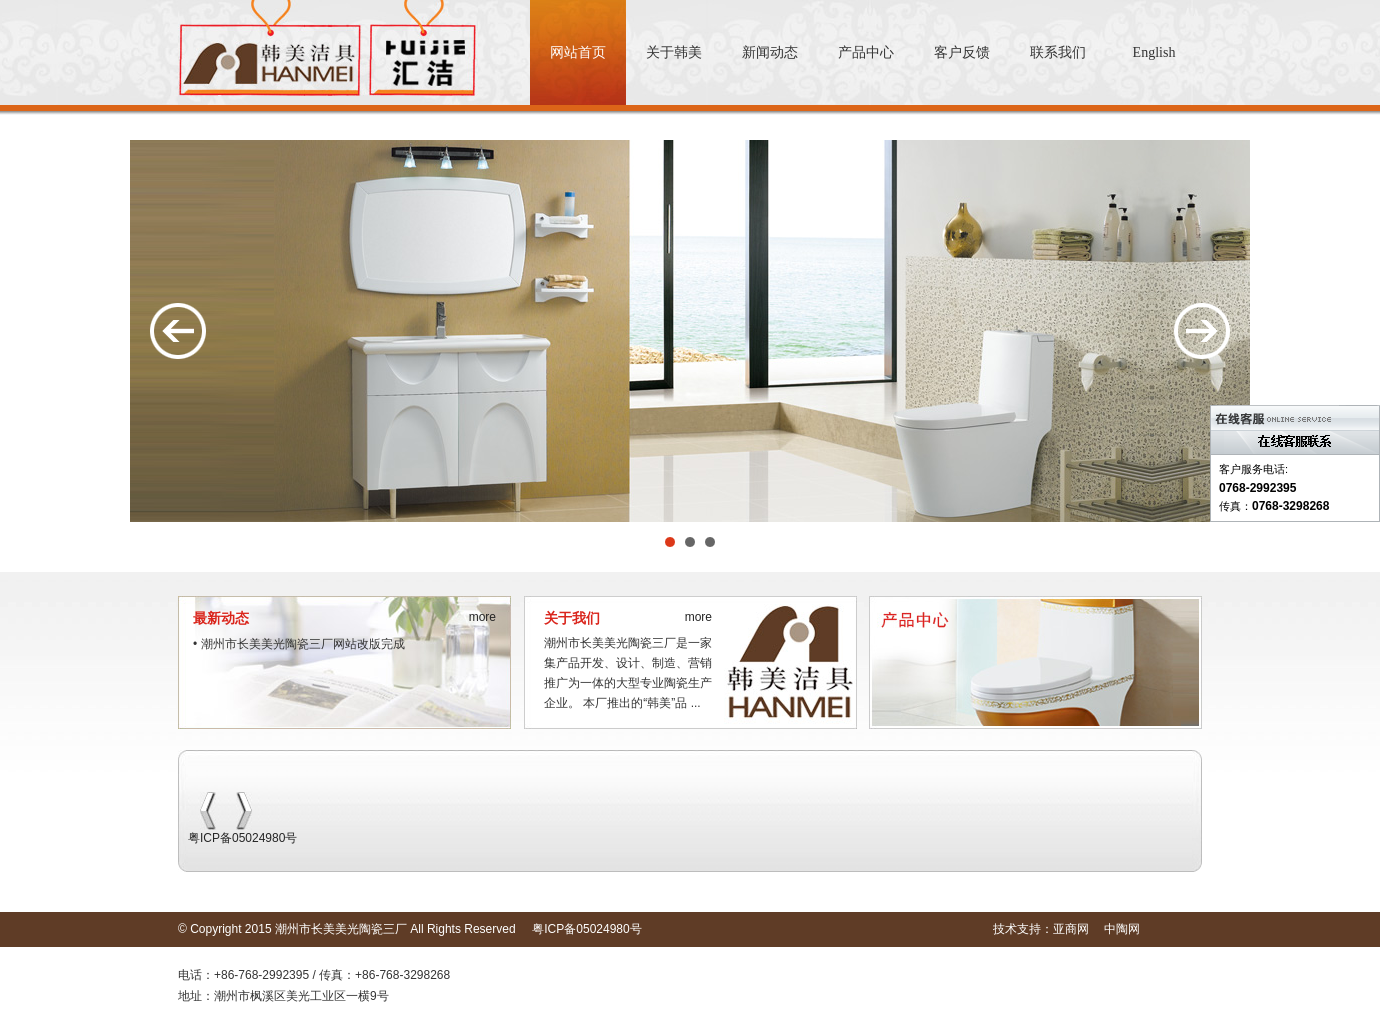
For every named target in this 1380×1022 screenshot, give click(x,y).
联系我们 (1058, 52)
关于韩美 (674, 52)
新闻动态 (770, 52)
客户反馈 (962, 52)
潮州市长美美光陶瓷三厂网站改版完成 (303, 644)
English (1154, 52)
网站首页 (578, 52)
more (482, 617)
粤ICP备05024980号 (242, 838)
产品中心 (866, 52)
